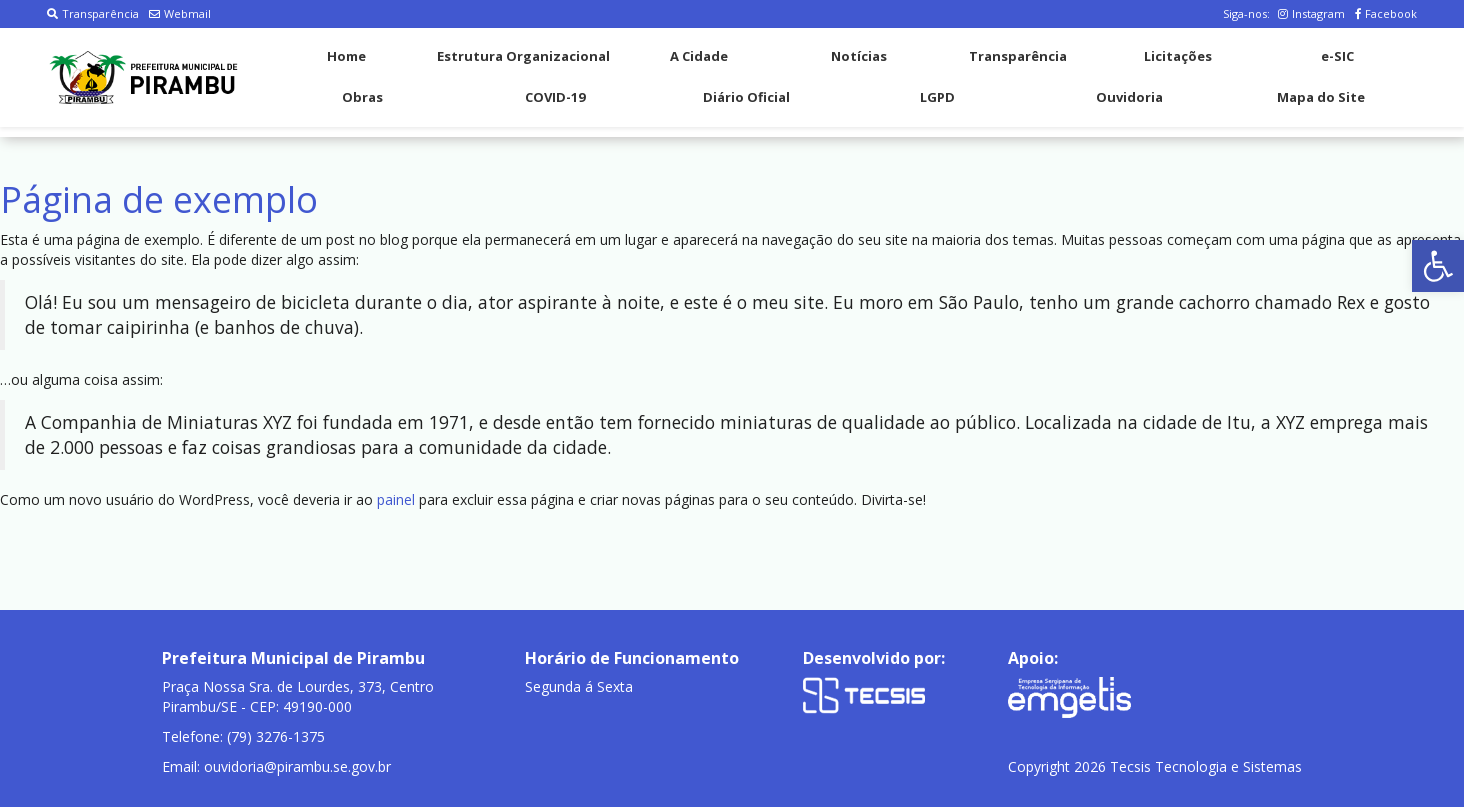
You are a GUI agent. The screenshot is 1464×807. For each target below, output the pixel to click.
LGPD (937, 97)
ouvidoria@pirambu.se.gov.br (297, 766)
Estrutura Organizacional (523, 56)
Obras (362, 97)
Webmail (180, 13)
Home (346, 56)
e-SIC (1337, 56)
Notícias (859, 56)
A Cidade (699, 56)
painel (396, 499)
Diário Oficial (746, 97)
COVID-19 (555, 97)
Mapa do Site (1321, 97)
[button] (1438, 266)
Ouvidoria (1129, 97)
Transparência (93, 13)
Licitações (1178, 56)
